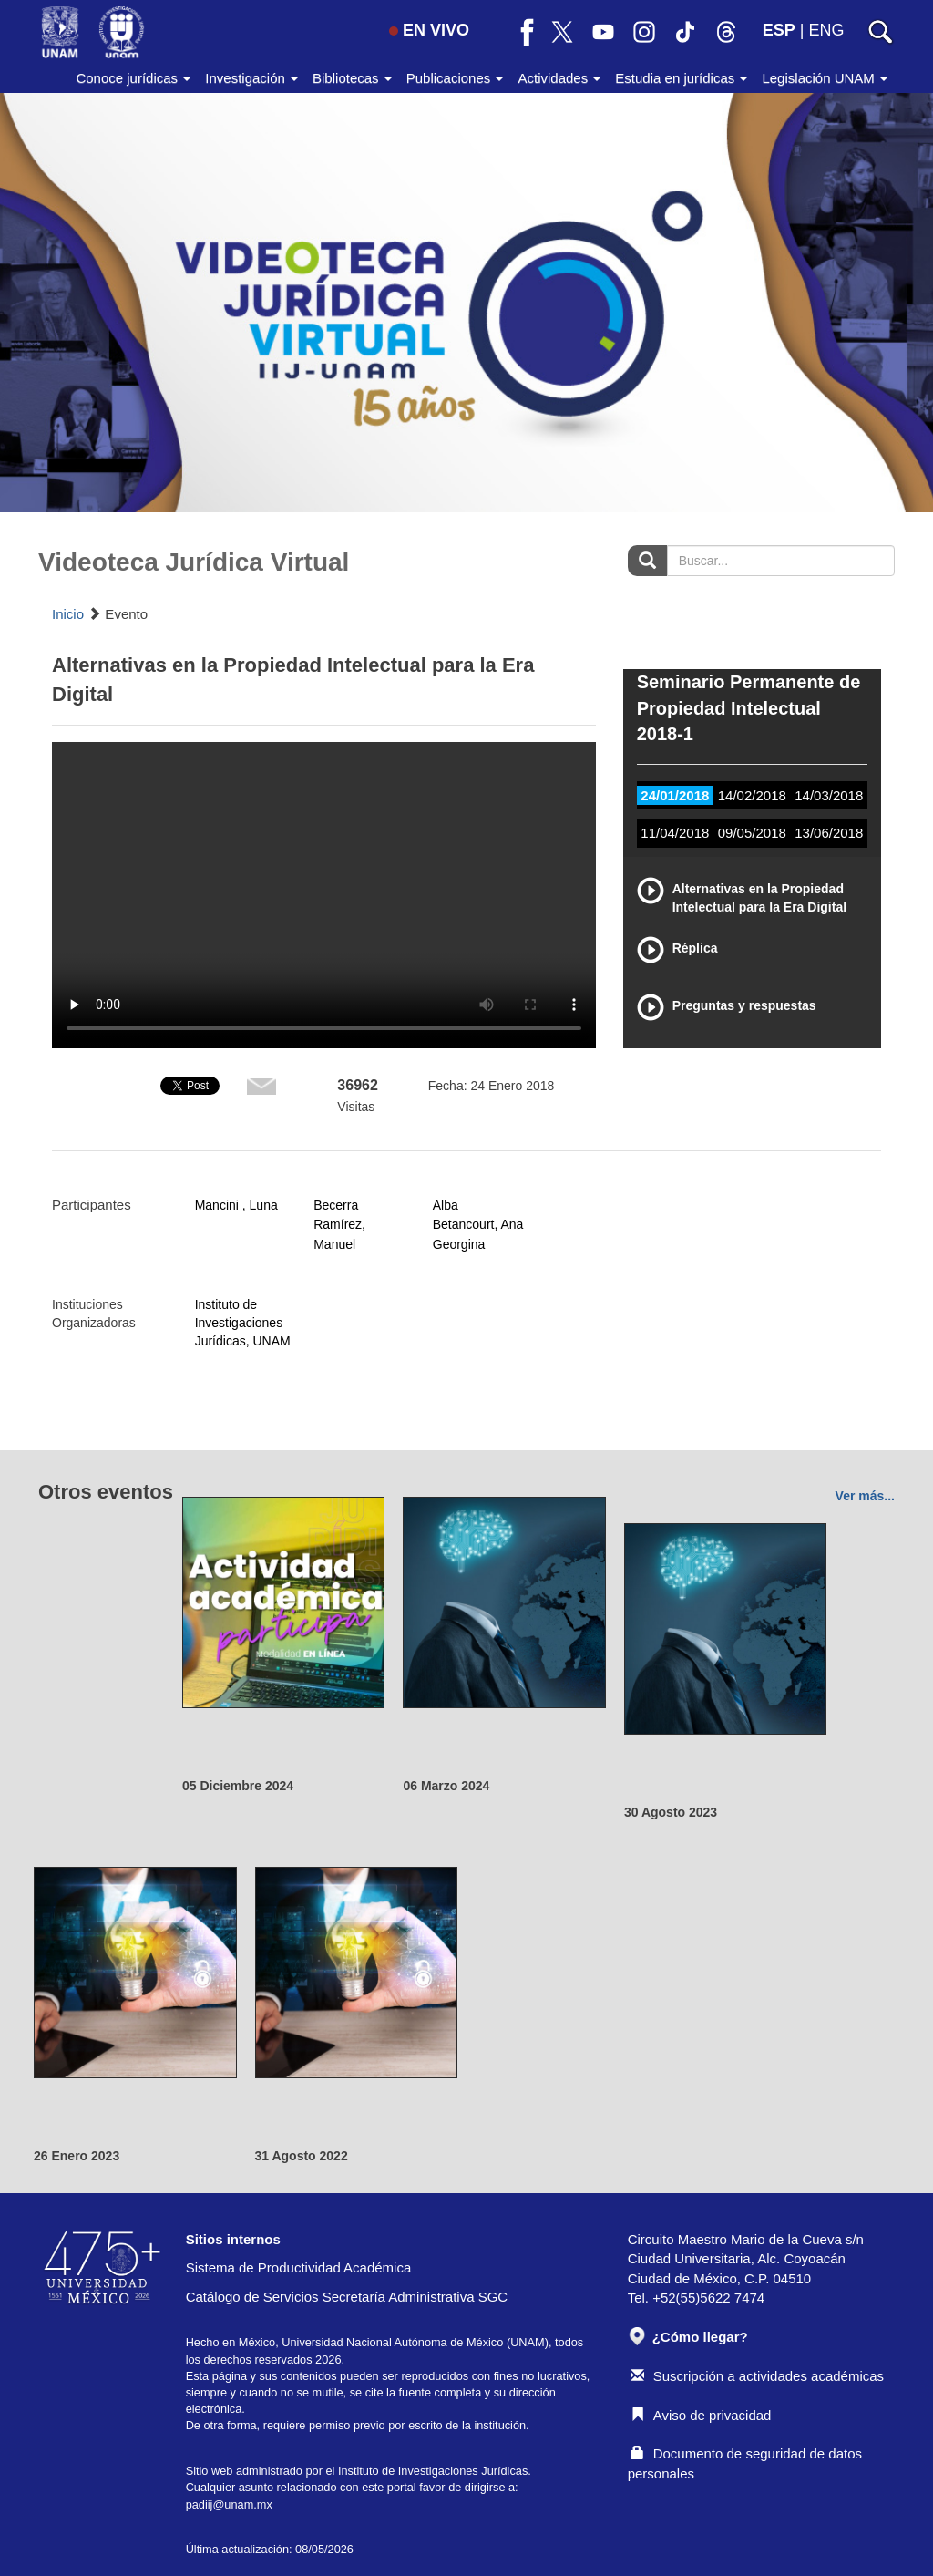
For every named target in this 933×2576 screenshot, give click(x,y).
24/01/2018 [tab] (675, 795)
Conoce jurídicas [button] (133, 78)
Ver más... (865, 1496)
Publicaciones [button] (455, 78)
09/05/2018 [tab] (752, 832)
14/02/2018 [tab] (752, 795)
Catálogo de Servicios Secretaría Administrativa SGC (347, 2296)
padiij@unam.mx (229, 2504)
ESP (779, 30)
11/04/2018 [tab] (675, 832)
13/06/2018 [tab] (829, 832)
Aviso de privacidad (701, 2415)
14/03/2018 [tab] (829, 795)
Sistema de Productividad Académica (299, 2267)
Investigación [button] (251, 78)
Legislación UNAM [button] (824, 78)
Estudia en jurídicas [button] (681, 78)
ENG (826, 30)
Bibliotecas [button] (352, 78)
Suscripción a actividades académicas (757, 2376)
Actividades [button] (559, 78)
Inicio (68, 614)
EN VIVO (429, 30)
